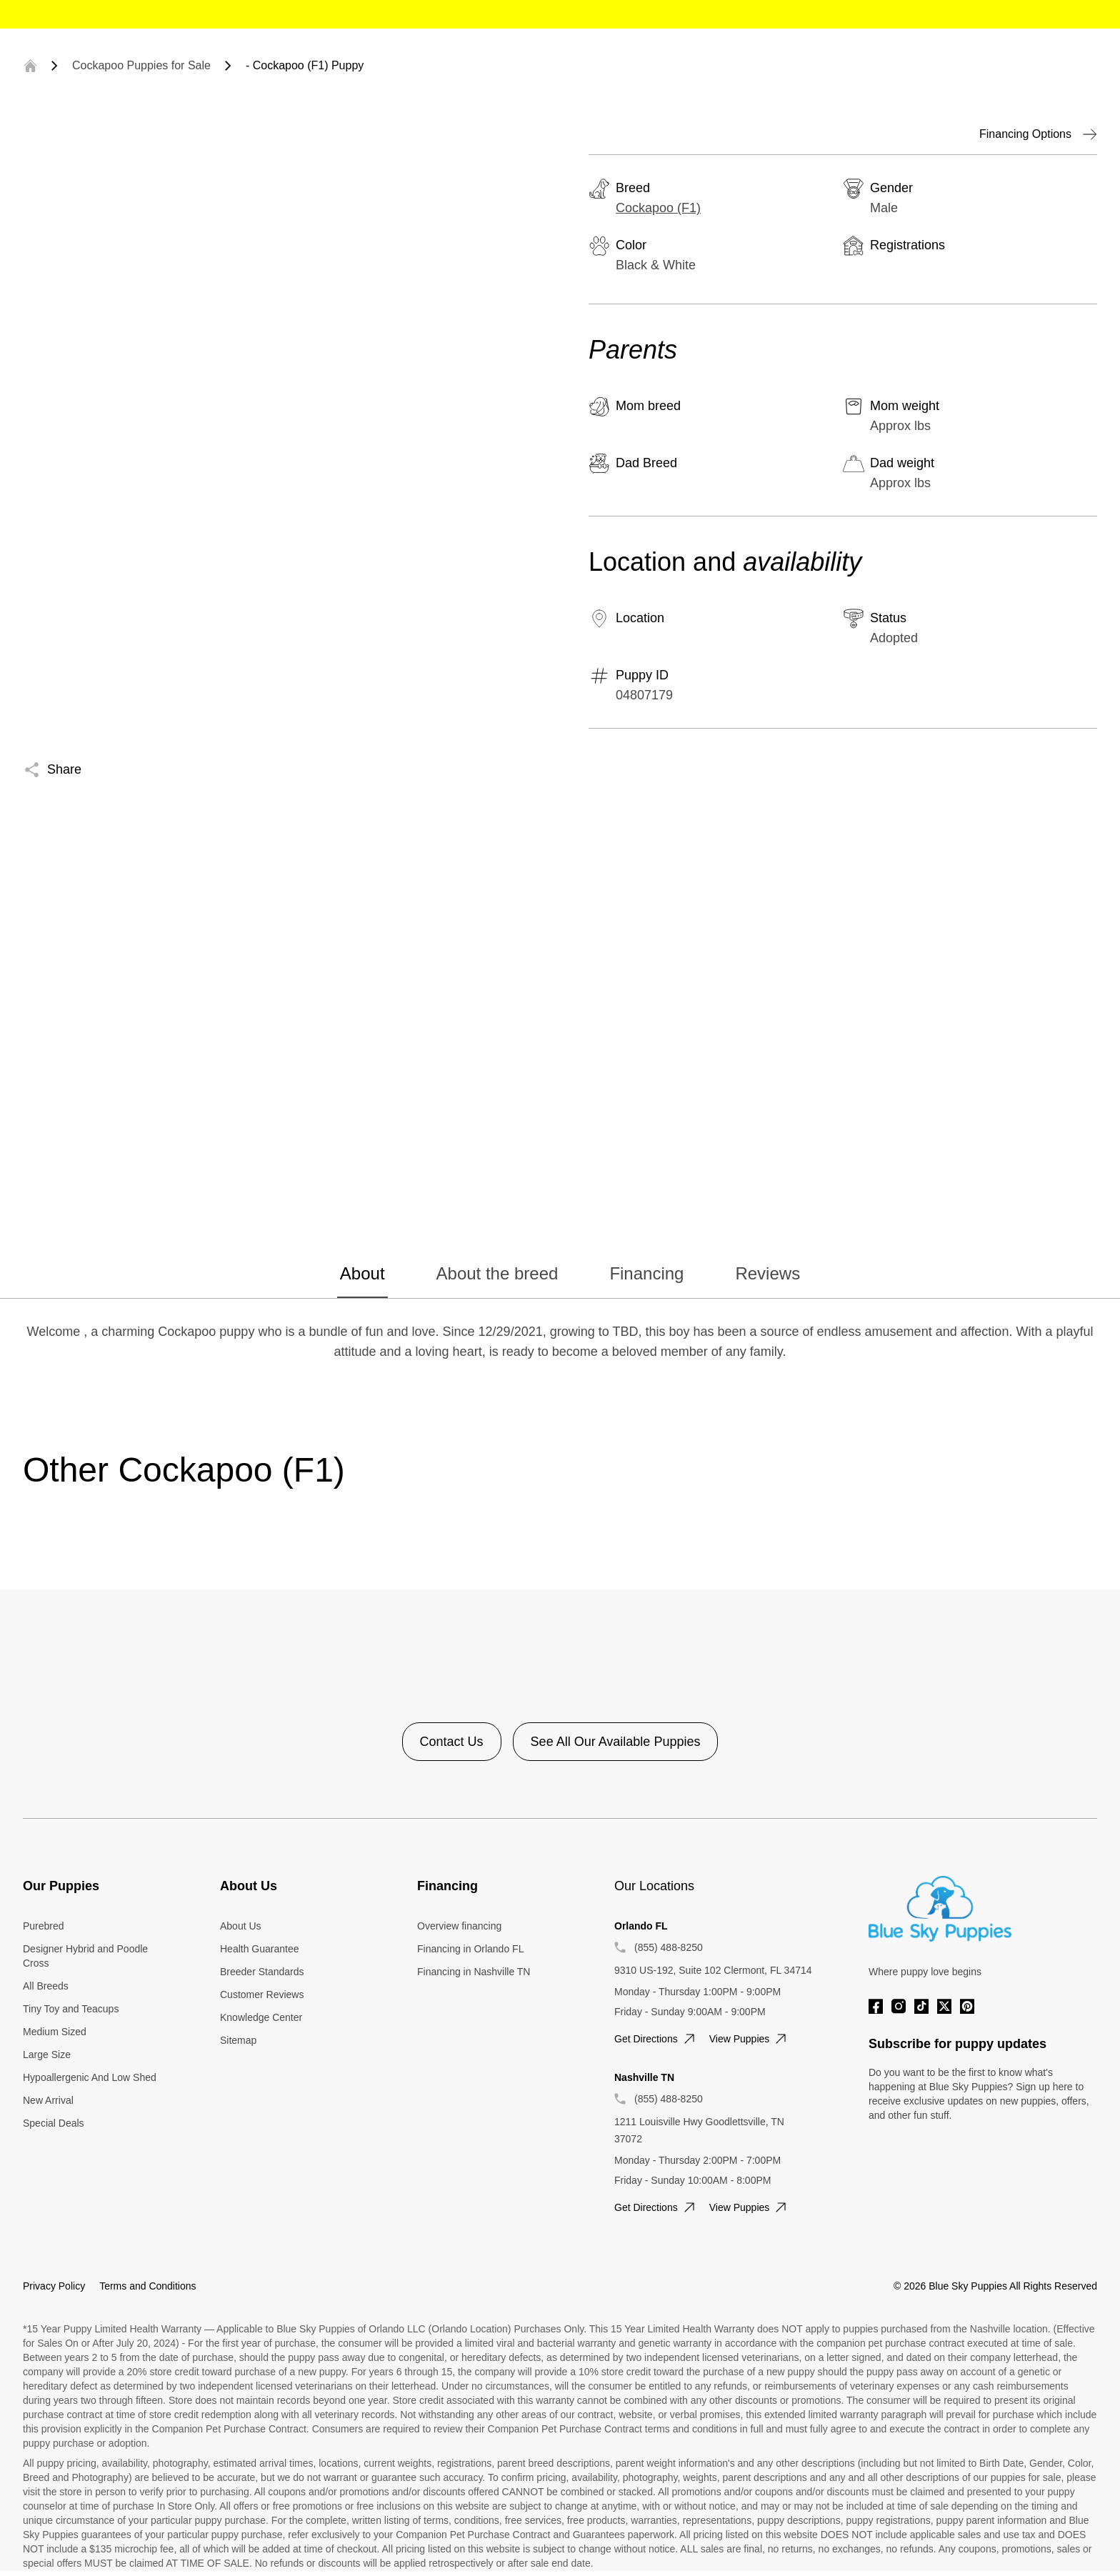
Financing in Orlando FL (470, 1949)
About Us (240, 1926)
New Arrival (48, 2100)
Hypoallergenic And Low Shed (89, 2077)
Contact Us (452, 1741)
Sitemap (238, 2040)
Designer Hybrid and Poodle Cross (85, 1956)
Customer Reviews (262, 1994)
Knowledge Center (261, 2017)
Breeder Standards (262, 1971)
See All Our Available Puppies (616, 1741)
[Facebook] (876, 2006)
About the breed (497, 1273)
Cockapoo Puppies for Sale (141, 65)
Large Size (47, 2054)
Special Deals (53, 2123)
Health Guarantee (259, 1949)
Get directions (656, 2038)
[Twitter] (944, 2006)
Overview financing (459, 1926)
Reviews (767, 1273)
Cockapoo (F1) (658, 208)
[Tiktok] (921, 2006)
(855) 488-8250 (668, 1947)
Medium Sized (54, 2031)
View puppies (749, 2038)
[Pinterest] (967, 2006)
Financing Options (1038, 134)
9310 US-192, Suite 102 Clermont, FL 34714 (713, 1970)
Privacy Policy (54, 2286)
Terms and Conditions (147, 2286)
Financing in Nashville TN (473, 1971)
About (362, 1273)
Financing (646, 1273)
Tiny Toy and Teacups (71, 2009)
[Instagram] (898, 2006)
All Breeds (46, 1986)
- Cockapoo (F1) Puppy (305, 65)
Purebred (43, 1926)
